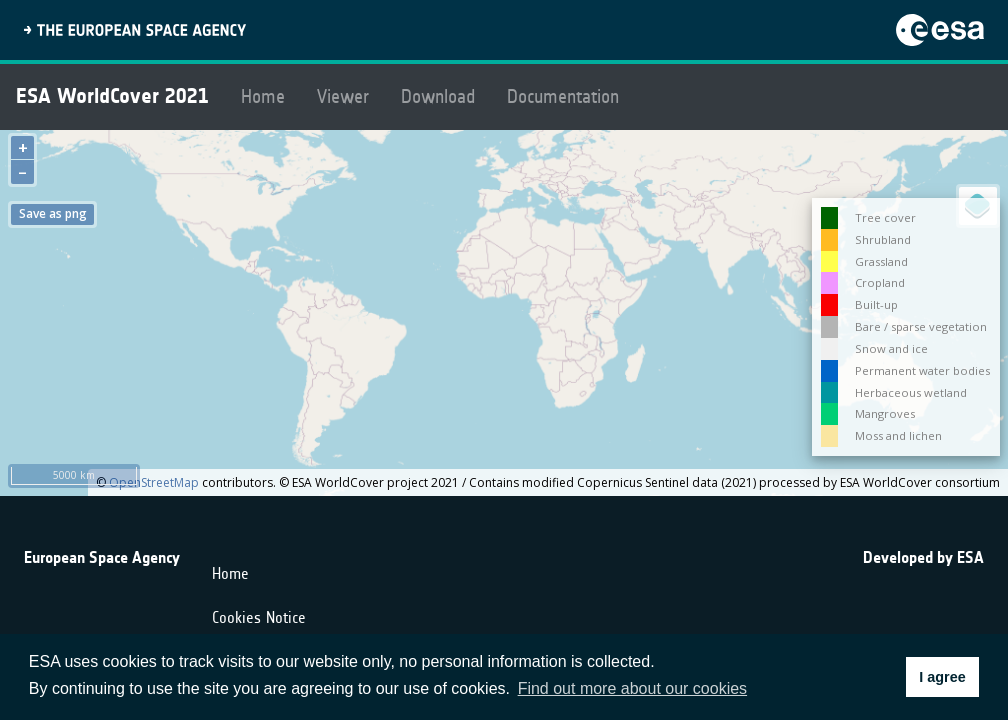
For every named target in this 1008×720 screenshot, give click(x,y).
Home (263, 96)
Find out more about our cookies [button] (632, 688)
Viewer (343, 96)
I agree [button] (942, 677)
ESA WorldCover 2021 (112, 95)
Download (438, 96)
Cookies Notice (259, 617)
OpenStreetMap (154, 482)
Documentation (563, 96)
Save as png (53, 213)
